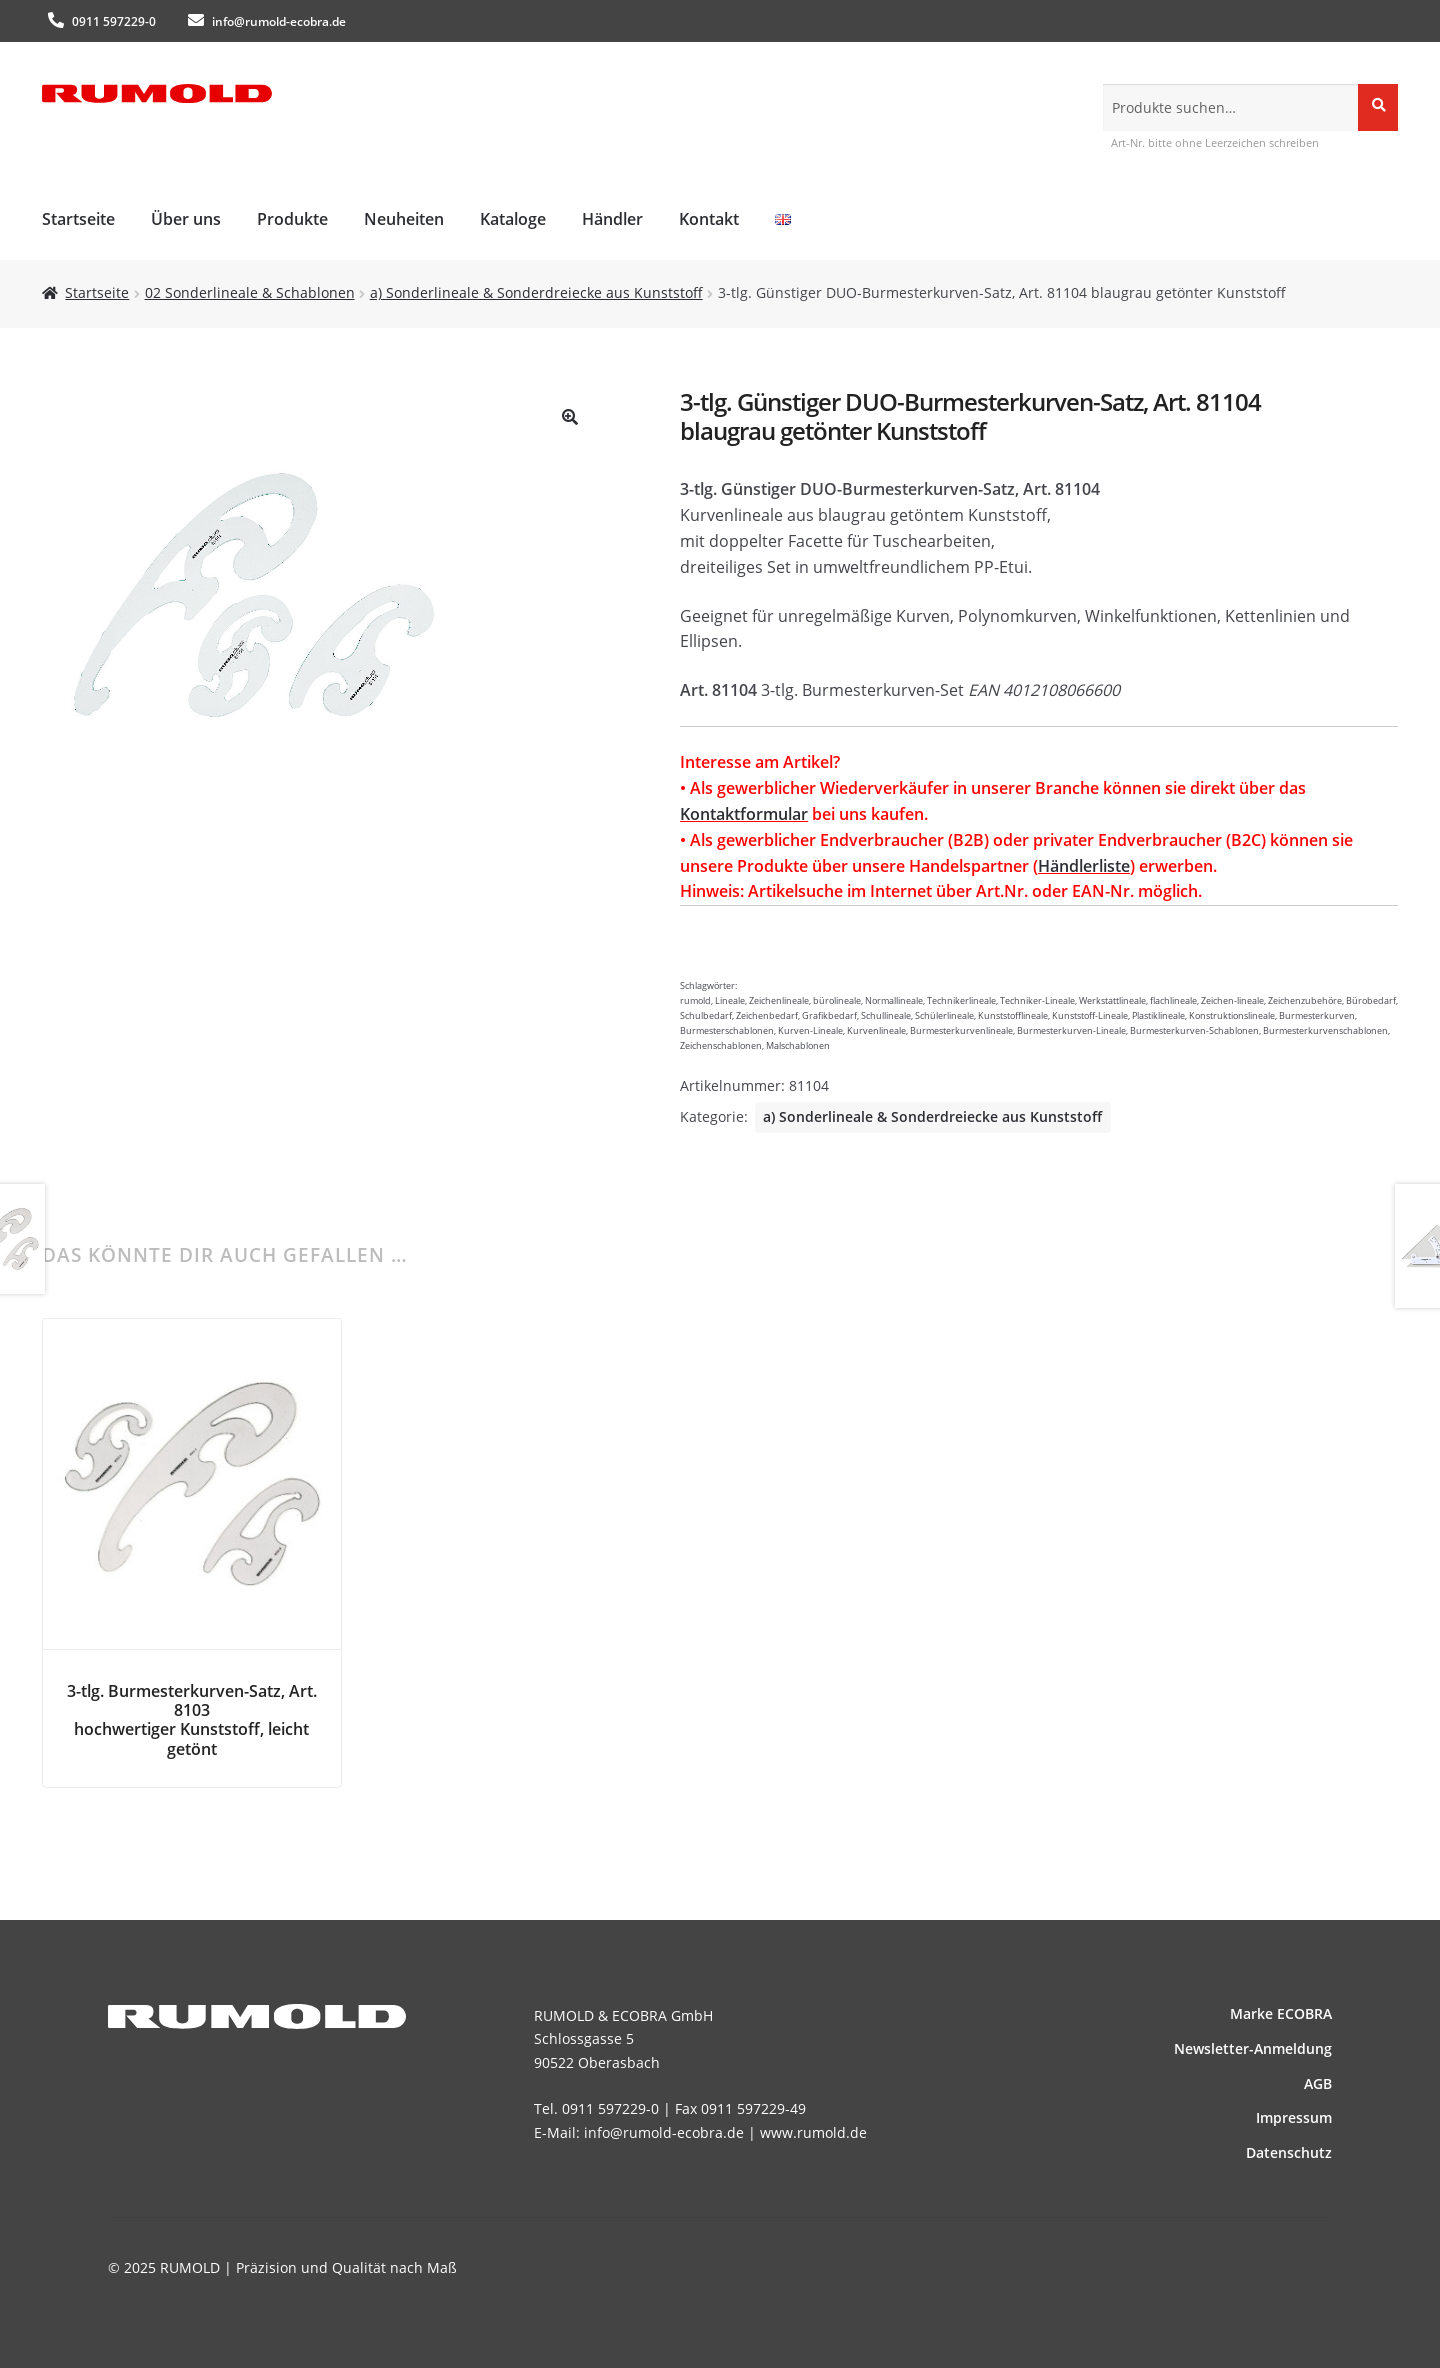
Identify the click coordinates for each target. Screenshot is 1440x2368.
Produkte (292, 219)
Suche (1378, 106)
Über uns (186, 219)
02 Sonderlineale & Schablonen (250, 292)
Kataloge (513, 219)
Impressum (1294, 2117)
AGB (1318, 2083)
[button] (570, 417)
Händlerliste (1084, 866)
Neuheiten (404, 219)
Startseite (78, 219)
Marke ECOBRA (1281, 2013)
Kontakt (709, 219)
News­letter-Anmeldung (1253, 2048)
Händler (612, 219)
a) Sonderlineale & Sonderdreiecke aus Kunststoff (536, 292)
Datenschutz (1289, 2152)
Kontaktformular (744, 814)
